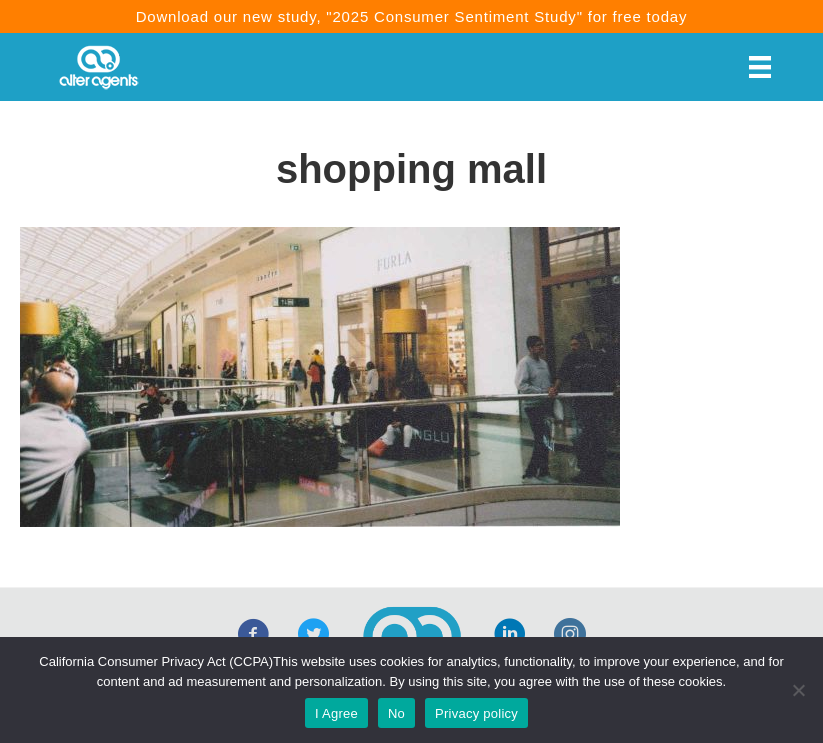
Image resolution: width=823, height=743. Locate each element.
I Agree (336, 713)
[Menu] (760, 67)
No (396, 713)
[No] (798, 690)
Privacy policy (476, 713)
